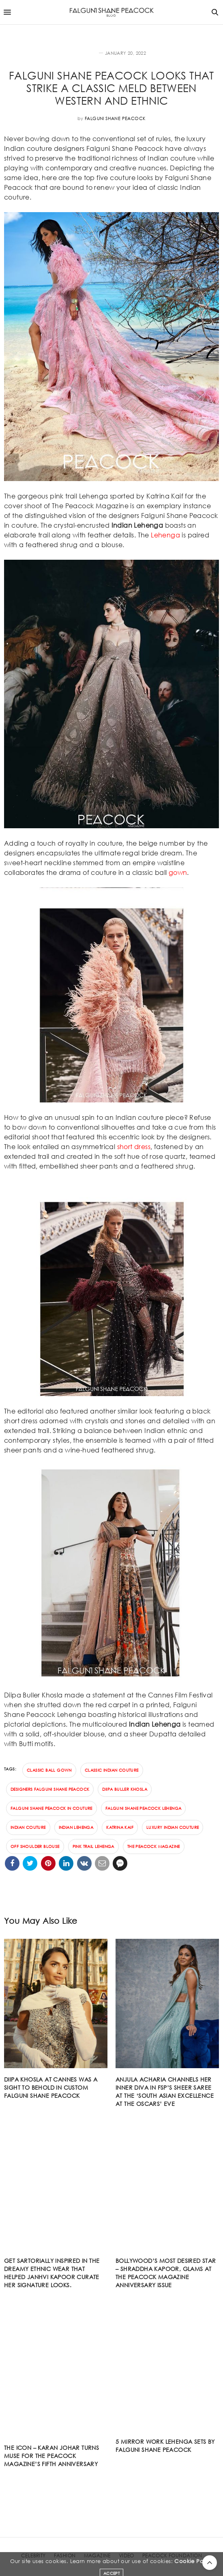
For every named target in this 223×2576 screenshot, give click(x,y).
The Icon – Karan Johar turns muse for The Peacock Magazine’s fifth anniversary (51, 2456)
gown (178, 872)
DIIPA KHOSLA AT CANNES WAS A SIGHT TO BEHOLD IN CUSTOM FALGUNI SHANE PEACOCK (50, 2087)
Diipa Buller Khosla (124, 1789)
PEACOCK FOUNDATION (172, 2555)
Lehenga (165, 535)
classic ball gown (49, 1770)
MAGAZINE (97, 2555)
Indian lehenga (76, 1827)
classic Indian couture (112, 1770)
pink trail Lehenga (93, 1846)
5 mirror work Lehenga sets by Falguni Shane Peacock (165, 2446)
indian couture (28, 1827)
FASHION (87, 53)
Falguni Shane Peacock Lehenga (143, 1808)
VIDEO (126, 2555)
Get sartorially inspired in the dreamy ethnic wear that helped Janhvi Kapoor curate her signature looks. (51, 2273)
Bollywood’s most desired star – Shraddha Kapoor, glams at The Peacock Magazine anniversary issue (166, 2273)
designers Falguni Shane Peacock (50, 1789)
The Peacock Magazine (153, 1846)
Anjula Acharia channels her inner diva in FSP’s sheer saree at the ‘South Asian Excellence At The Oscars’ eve (165, 2091)
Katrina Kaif (119, 1827)
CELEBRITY (33, 2555)
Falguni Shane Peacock (115, 118)
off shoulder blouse (35, 1846)
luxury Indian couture (172, 1827)
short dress (133, 1146)
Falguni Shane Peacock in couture (51, 1808)
